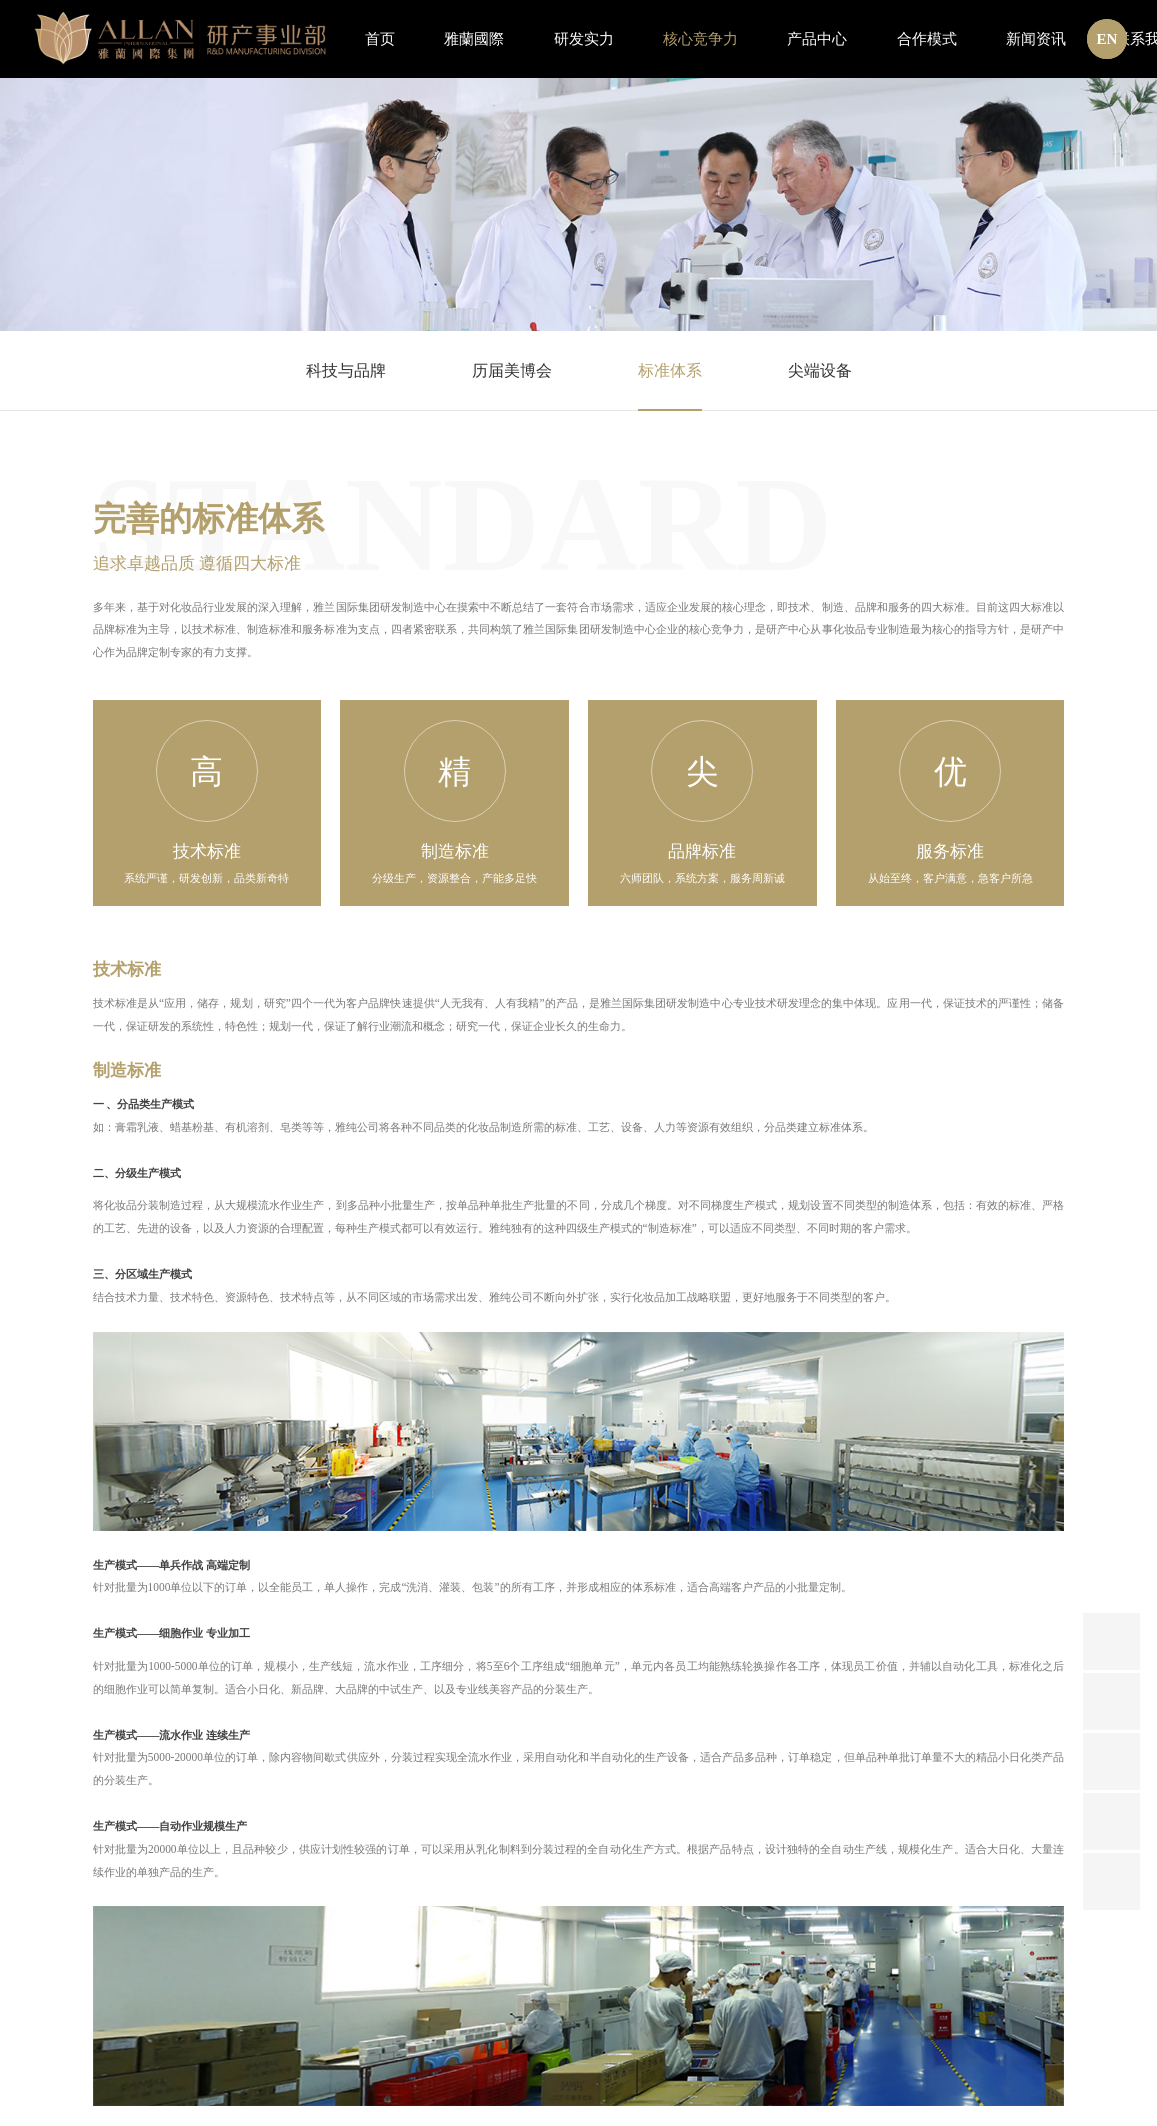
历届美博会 (512, 370)
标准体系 (670, 370)
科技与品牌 (346, 370)
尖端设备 (820, 370)
